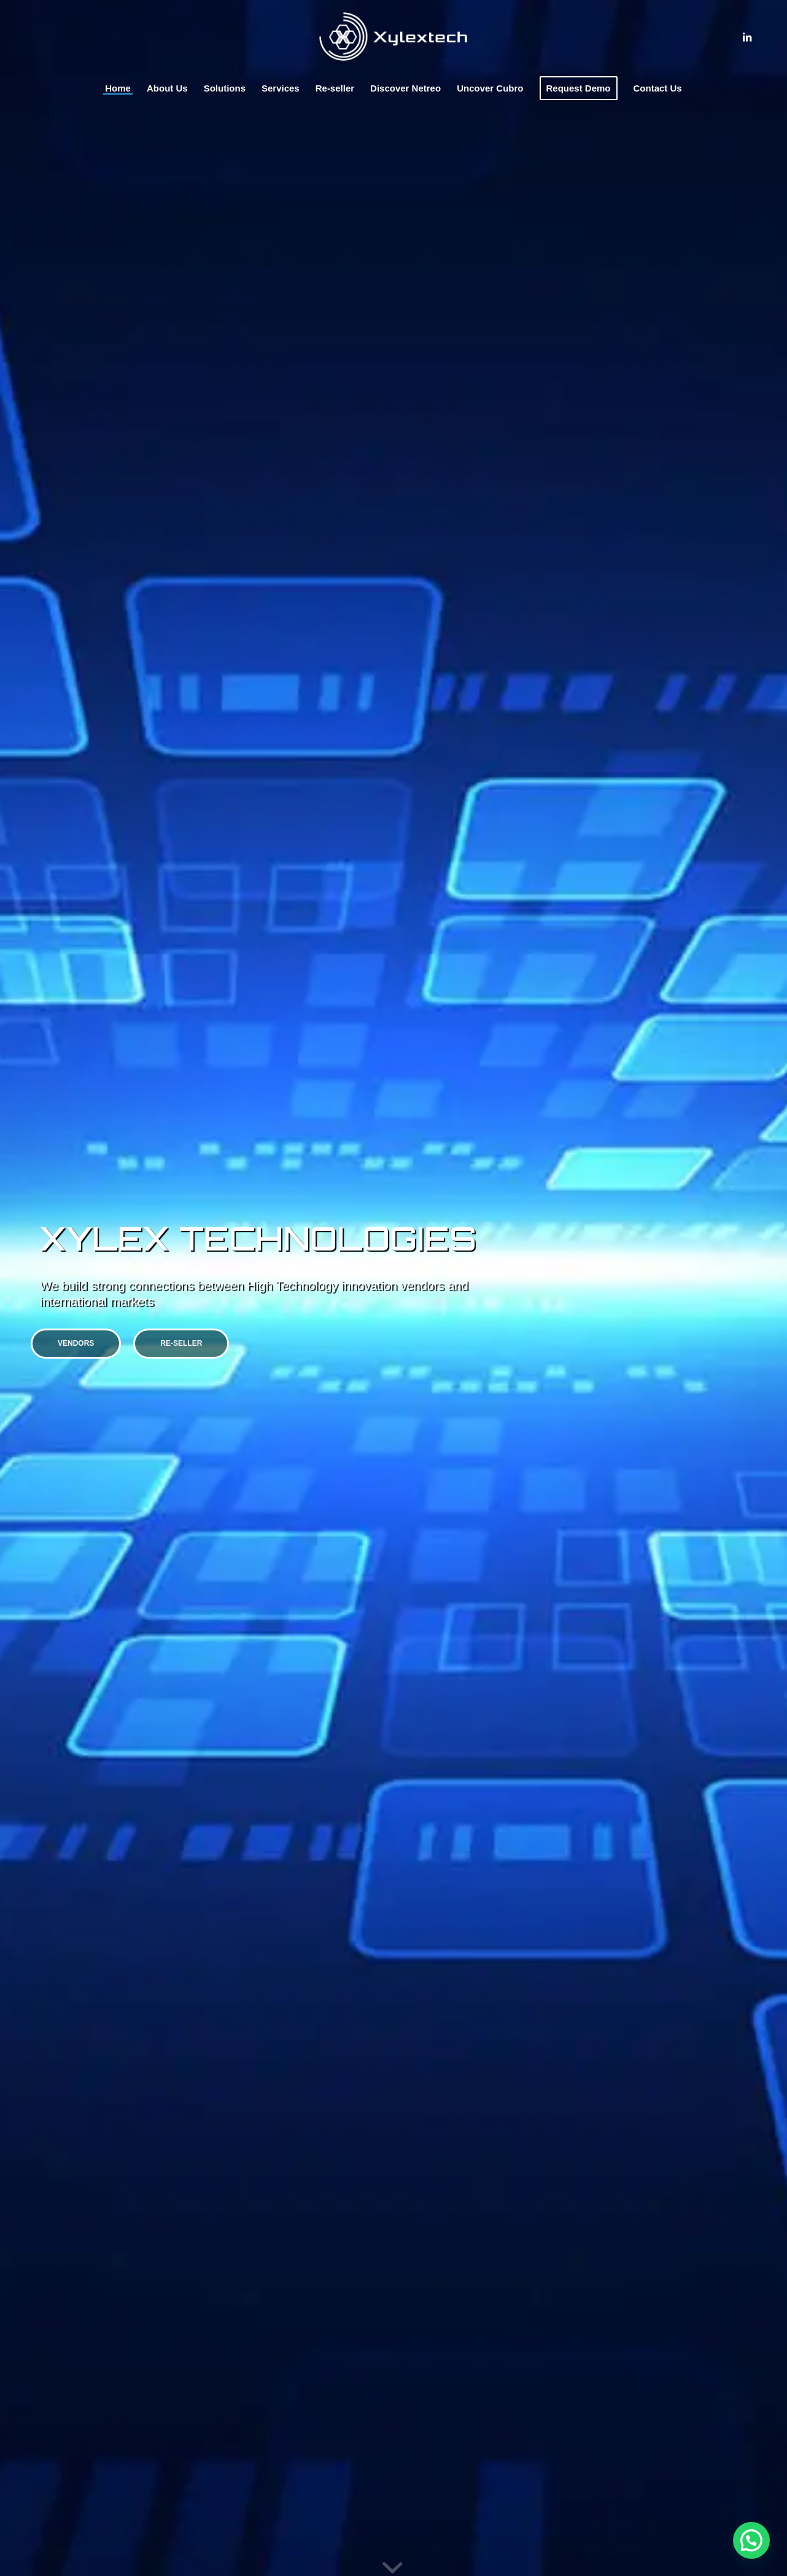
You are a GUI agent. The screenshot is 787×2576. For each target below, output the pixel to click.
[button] (751, 2540)
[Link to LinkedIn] (747, 37)
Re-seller (181, 1343)
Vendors (76, 1343)
